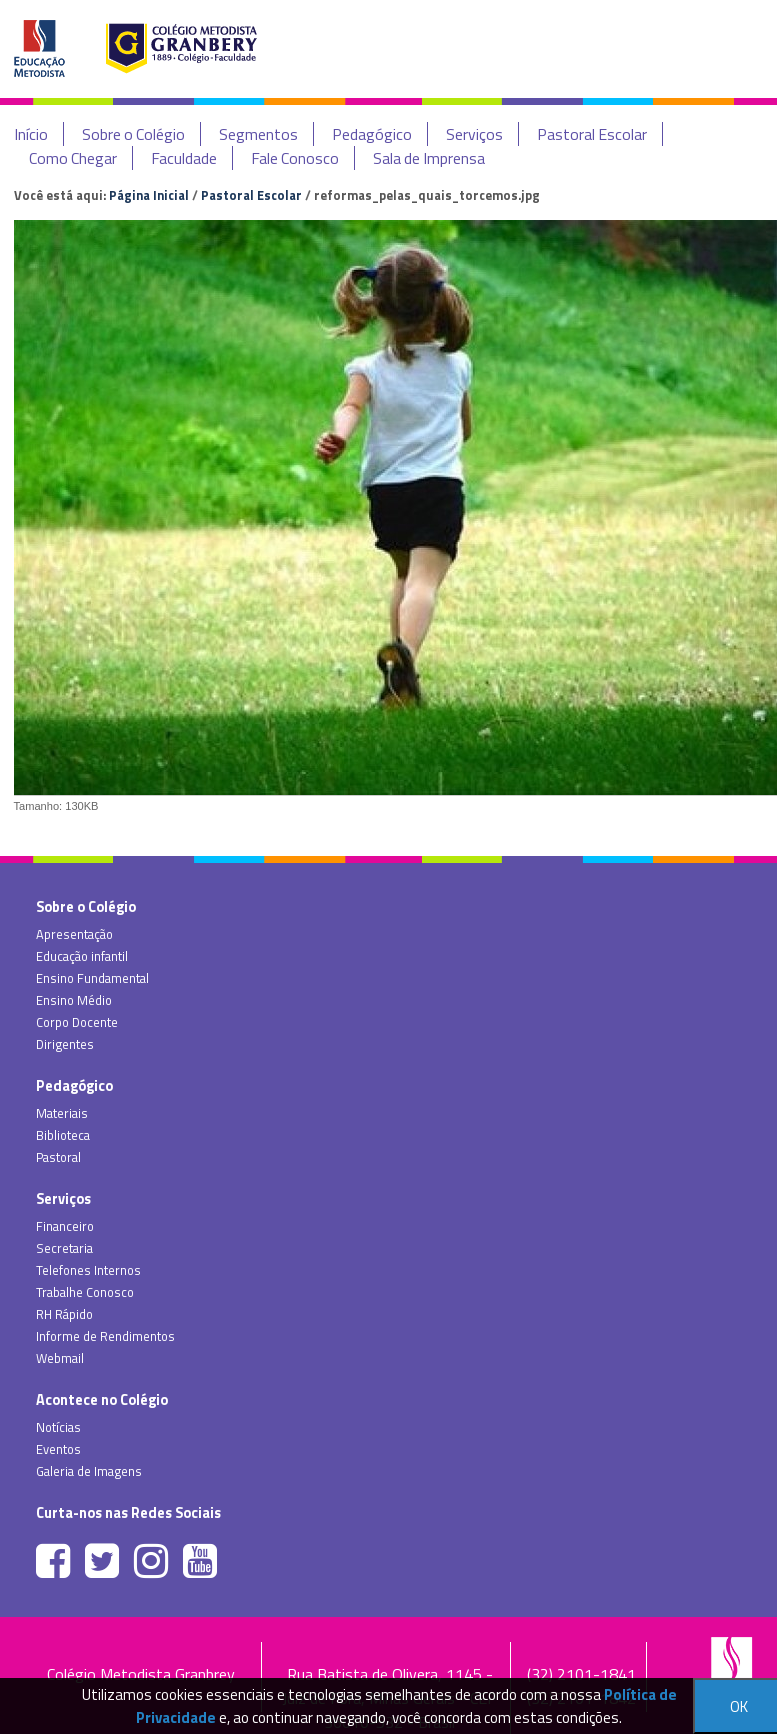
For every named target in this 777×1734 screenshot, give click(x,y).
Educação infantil (82, 956)
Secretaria (64, 1248)
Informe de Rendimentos (105, 1336)
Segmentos (258, 134)
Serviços (474, 134)
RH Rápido (64, 1314)
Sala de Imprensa (429, 158)
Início (31, 134)
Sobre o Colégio (133, 134)
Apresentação (74, 934)
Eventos (58, 1449)
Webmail (60, 1358)
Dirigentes (65, 1044)
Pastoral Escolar (592, 134)
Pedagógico (372, 134)
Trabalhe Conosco (85, 1292)
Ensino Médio (74, 1000)
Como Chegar (73, 158)
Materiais (62, 1113)
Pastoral (58, 1157)
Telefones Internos (88, 1270)
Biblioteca (63, 1135)
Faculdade (184, 158)
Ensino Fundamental (92, 978)
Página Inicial (149, 195)
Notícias (58, 1427)
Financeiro (65, 1226)
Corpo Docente (77, 1022)
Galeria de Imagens (89, 1471)
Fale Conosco (295, 158)
